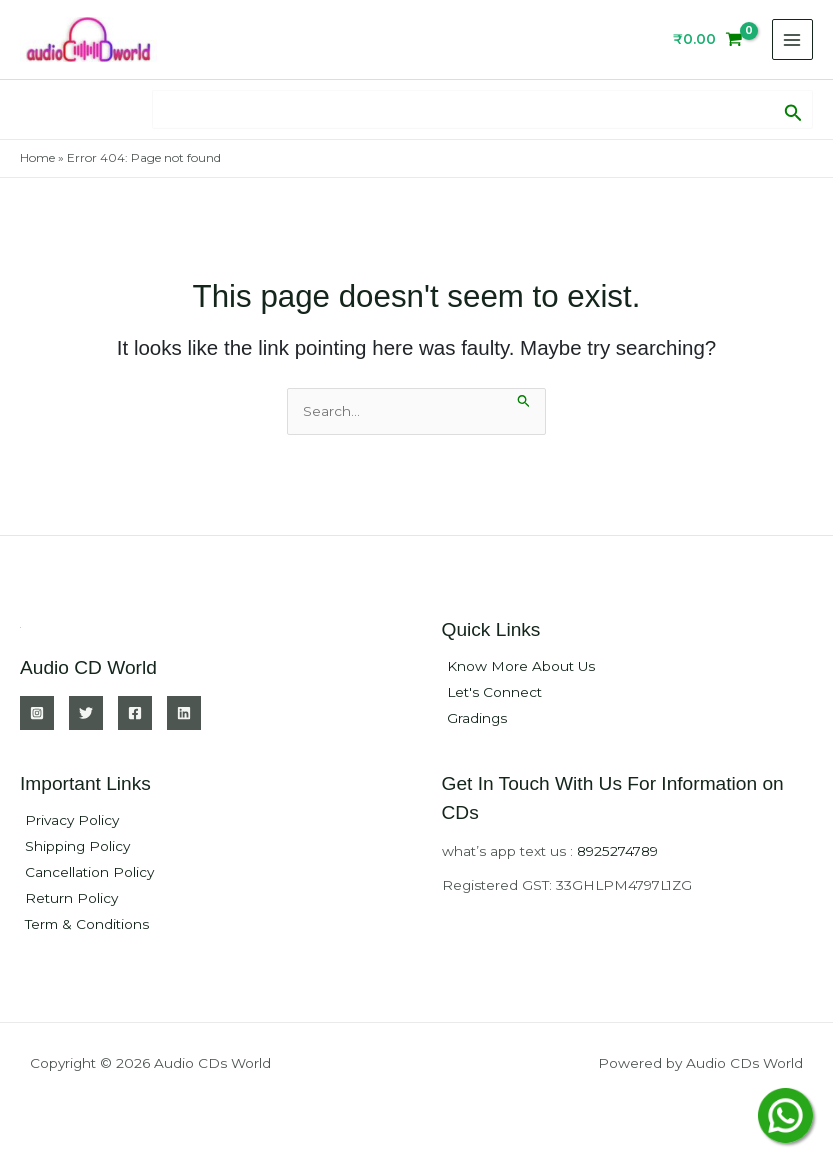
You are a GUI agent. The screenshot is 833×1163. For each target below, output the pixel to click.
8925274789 (617, 851)
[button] (793, 109)
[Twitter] (86, 713)
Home (37, 157)
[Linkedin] (184, 713)
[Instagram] (37, 713)
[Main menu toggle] (792, 39)
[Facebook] (135, 713)
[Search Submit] (524, 398)
